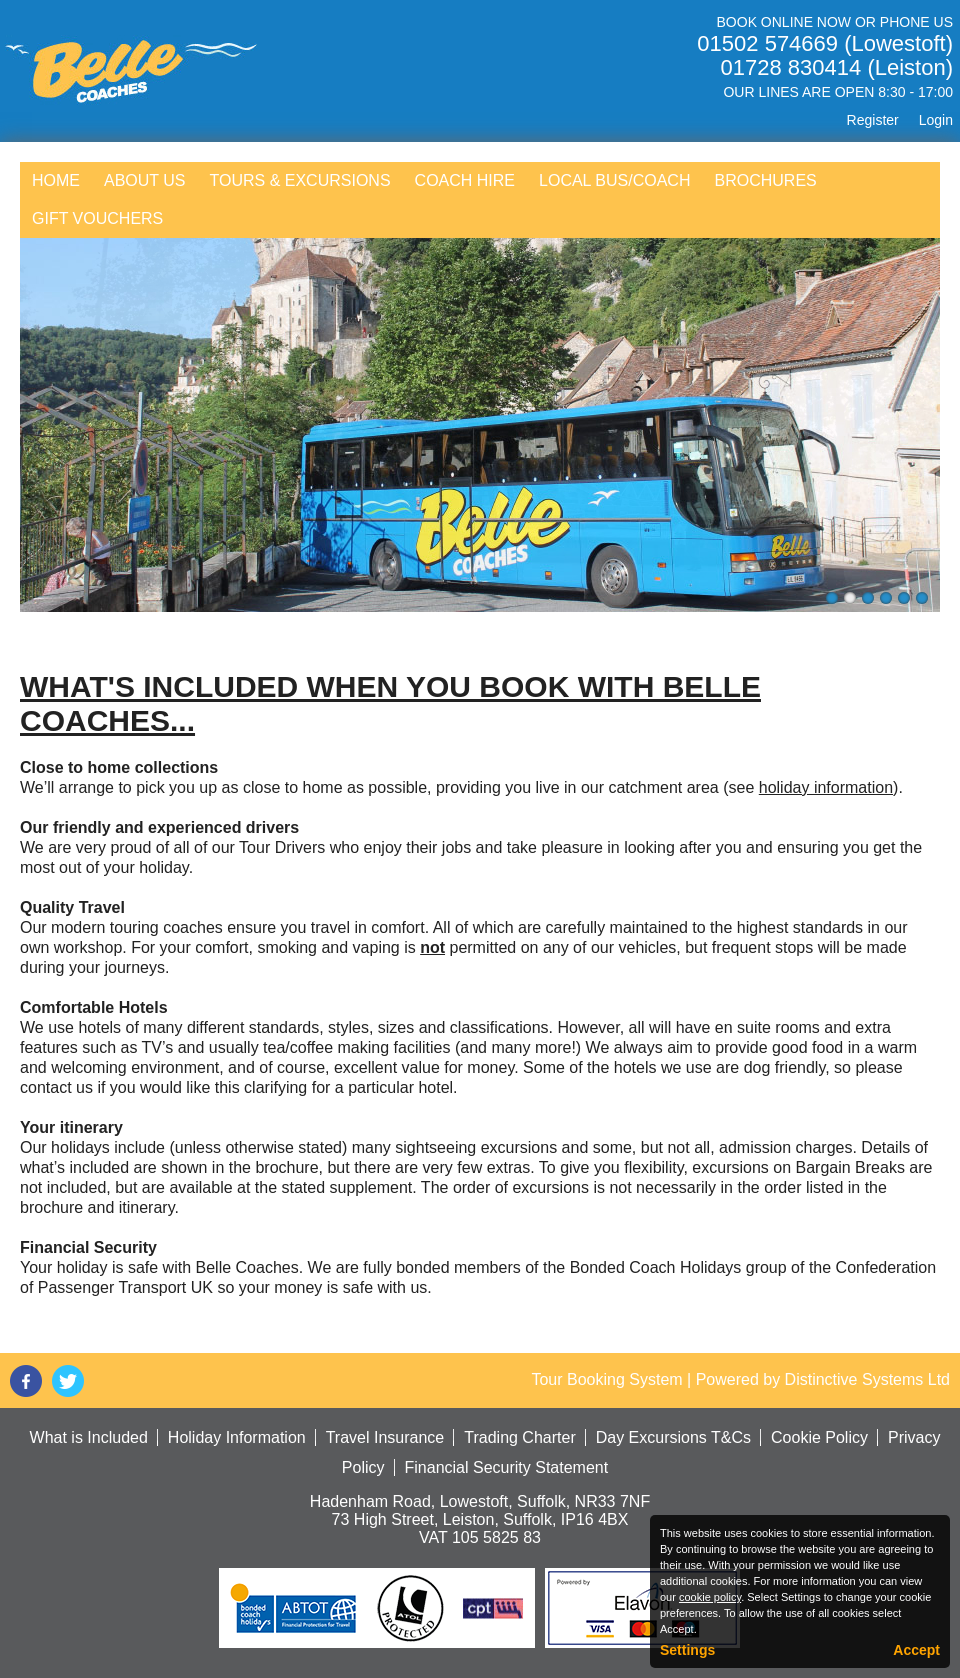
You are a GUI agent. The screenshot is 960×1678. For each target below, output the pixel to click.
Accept (916, 1650)
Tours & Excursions (300, 180)
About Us (145, 180)
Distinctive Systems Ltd (867, 1379)
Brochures (765, 180)
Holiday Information (237, 1437)
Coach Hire (465, 180)
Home (56, 180)
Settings (687, 1650)
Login (936, 120)
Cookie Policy (819, 1437)
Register (873, 120)
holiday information (826, 787)
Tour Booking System (606, 1379)
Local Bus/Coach (614, 180)
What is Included (89, 1437)
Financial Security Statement (507, 1467)
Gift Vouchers (97, 218)
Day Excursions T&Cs (673, 1437)
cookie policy (710, 1597)
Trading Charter (519, 1437)
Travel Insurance (385, 1437)
